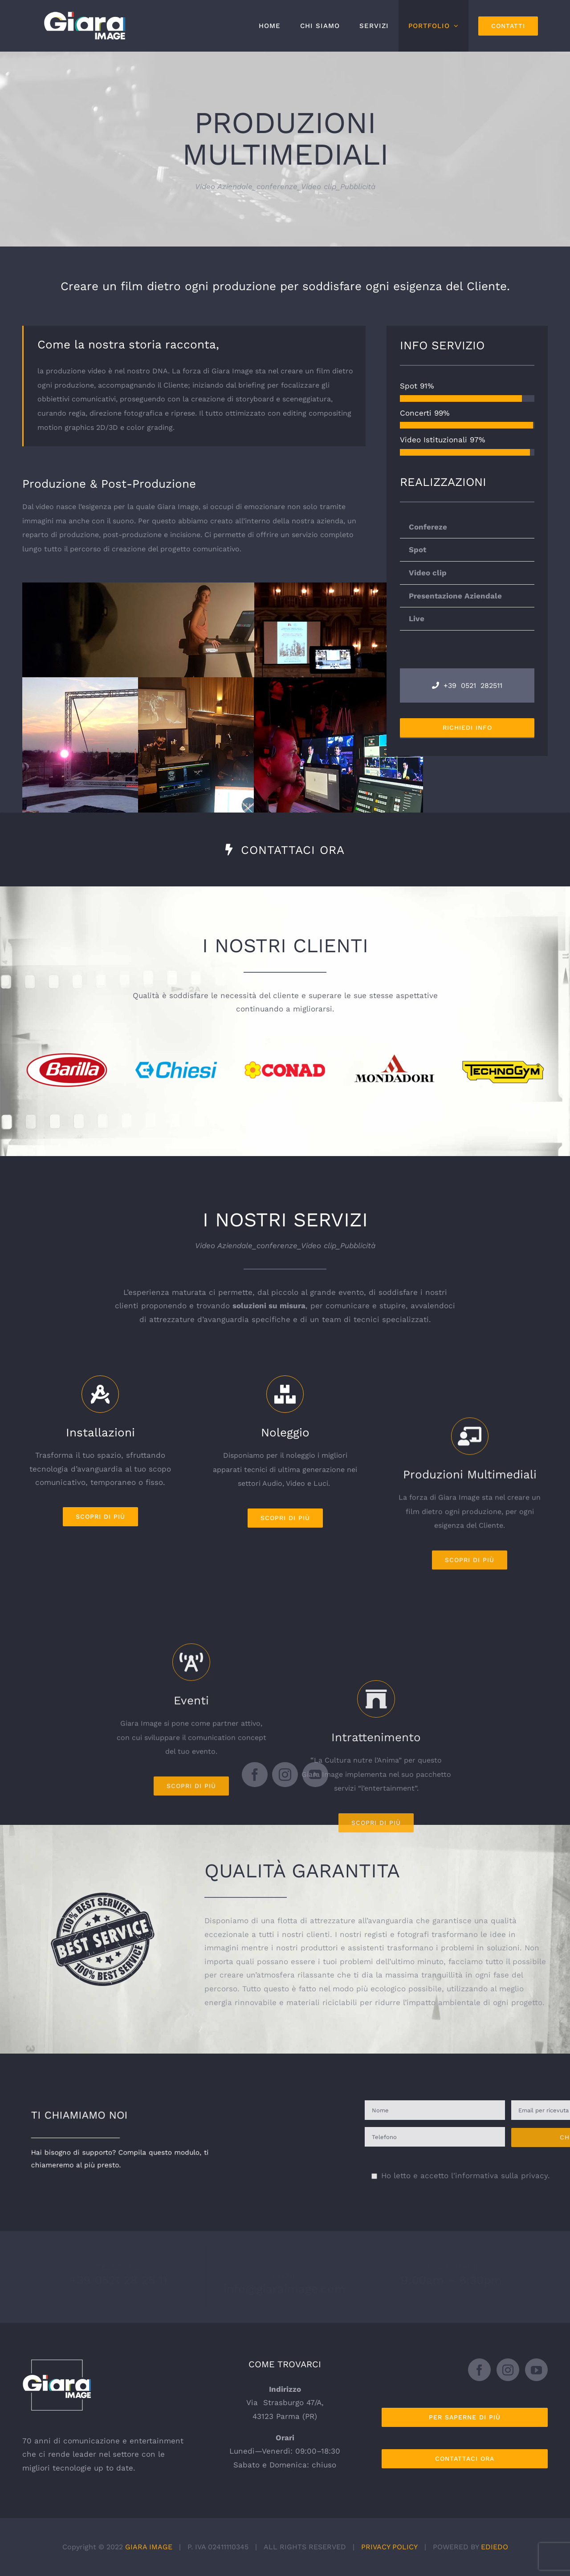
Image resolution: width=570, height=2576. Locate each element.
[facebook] (255, 1774)
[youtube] (315, 1774)
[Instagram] (508, 2369)
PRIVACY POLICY (389, 2546)
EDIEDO (494, 2546)
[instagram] (285, 1774)
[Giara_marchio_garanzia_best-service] (103, 1896)
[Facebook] (479, 2369)
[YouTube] (536, 2369)
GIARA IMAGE (148, 2546)
